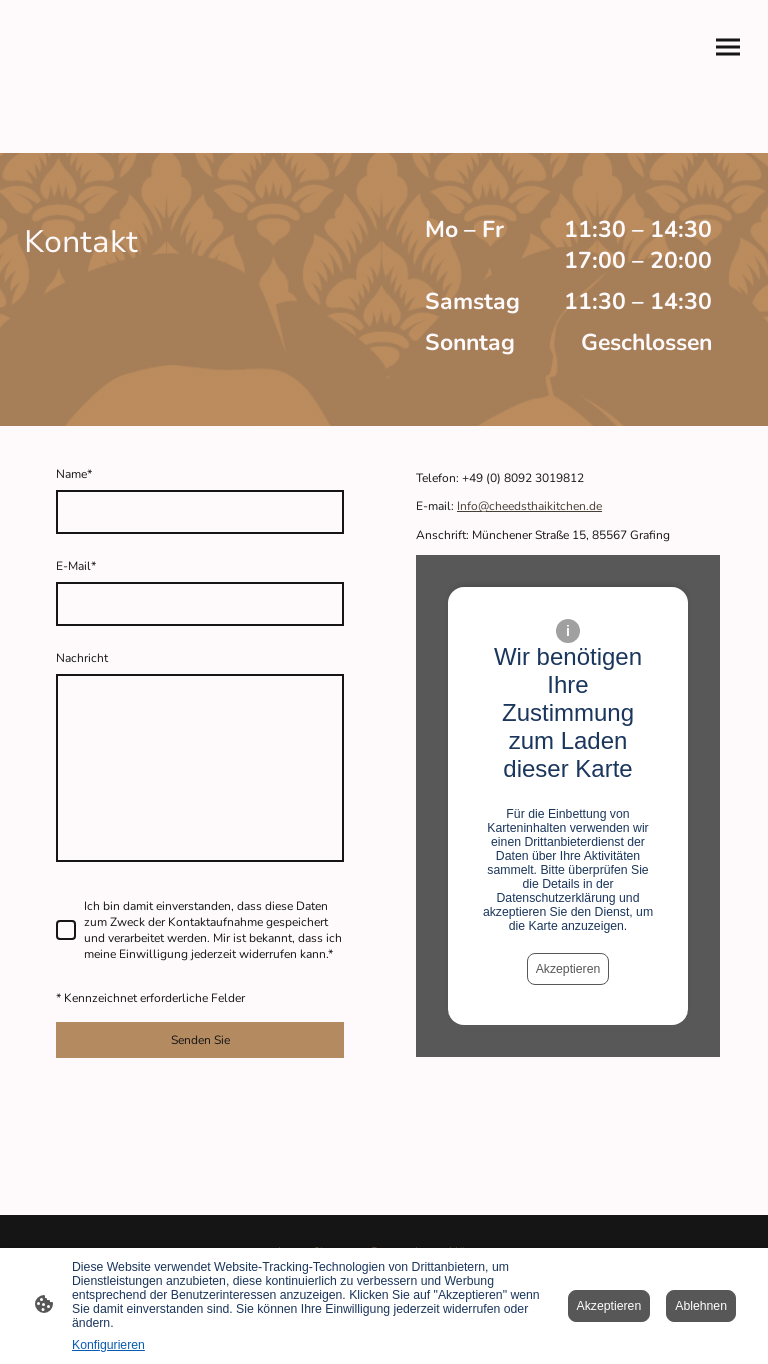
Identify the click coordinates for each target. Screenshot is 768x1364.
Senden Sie (200, 1040)
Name (74, 474)
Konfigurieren (108, 1345)
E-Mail (76, 566)
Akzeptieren (568, 969)
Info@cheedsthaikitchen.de (529, 506)
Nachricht (82, 658)
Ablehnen (701, 1306)
